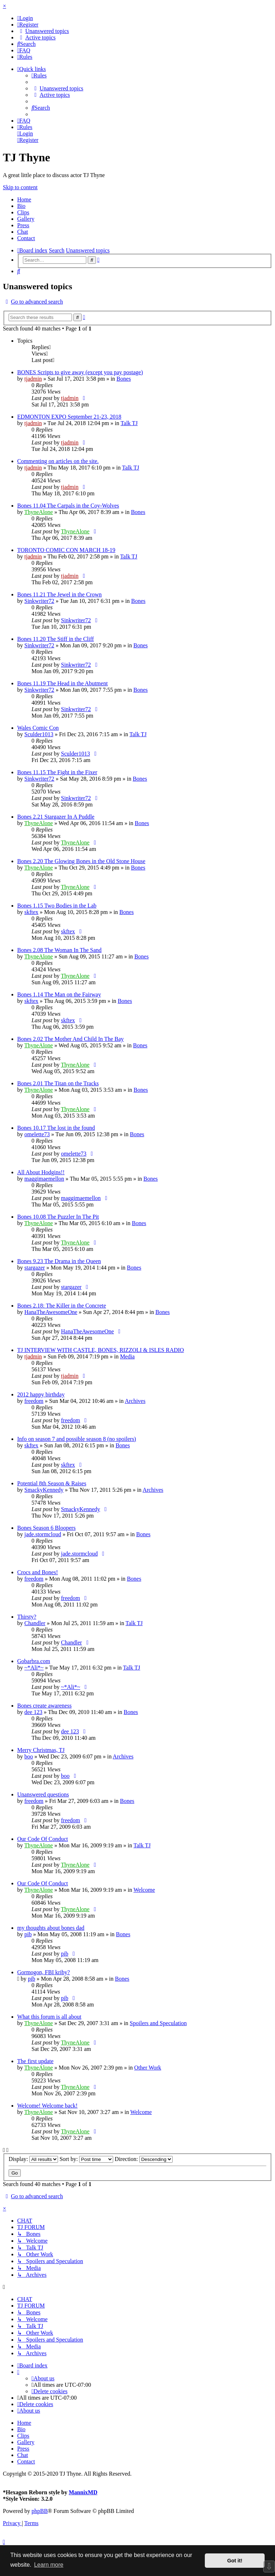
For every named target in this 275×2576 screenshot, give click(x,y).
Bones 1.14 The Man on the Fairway (59, 994)
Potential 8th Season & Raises (51, 1483)
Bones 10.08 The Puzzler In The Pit (58, 1217)
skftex (31, 912)
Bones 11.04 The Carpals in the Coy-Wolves (68, 506)
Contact (26, 238)
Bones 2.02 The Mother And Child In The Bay (70, 1039)
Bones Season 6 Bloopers (46, 1528)
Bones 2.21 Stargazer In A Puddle (56, 817)
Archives (135, 1401)
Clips (23, 212)
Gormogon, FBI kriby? (43, 1972)
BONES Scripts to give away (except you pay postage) (80, 372)
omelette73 (37, 1134)
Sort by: (86, 2159)
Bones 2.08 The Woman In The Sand (59, 950)
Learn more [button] (48, 2565)
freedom (33, 1401)
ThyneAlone (38, 512)
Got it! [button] (234, 2560)
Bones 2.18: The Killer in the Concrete (61, 1306)
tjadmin (33, 379)
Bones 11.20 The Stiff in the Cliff (55, 639)
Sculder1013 (38, 734)
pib (28, 1934)
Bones (123, 379)
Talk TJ (129, 423)
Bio (21, 206)
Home (24, 199)
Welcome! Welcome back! (47, 2106)
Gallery (25, 219)
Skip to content (20, 187)
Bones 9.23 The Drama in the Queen (59, 1261)
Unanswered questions (43, 1794)
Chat (22, 232)
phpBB (40, 2511)
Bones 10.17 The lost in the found (56, 1128)
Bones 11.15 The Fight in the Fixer (57, 772)
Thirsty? (26, 1617)
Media (127, 1356)
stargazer (34, 1268)
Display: (33, 2159)
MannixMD (83, 2492)
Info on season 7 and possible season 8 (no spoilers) (76, 1439)
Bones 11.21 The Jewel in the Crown (59, 594)
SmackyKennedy (43, 1490)
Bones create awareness (44, 1706)
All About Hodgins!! (40, 1172)
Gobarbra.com (33, 1661)
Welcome (144, 1890)
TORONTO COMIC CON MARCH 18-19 (66, 550)
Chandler (34, 1623)
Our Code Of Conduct (42, 1839)
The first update (35, 2061)
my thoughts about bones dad (51, 1928)
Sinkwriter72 (39, 601)
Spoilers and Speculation (158, 2023)
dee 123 (33, 1712)
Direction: (144, 2159)
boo (28, 1756)
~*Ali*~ (34, 1668)
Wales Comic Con (38, 728)
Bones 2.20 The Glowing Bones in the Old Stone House (81, 861)
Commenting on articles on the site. (58, 461)
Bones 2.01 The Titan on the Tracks (58, 1083)
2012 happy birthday (40, 1394)
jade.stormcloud (42, 1534)
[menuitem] (25, 18)
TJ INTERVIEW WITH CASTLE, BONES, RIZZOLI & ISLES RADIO (100, 1350)
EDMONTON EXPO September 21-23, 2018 (69, 417)
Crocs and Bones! (37, 1572)
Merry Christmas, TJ (41, 1750)
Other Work (147, 2068)
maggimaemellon (44, 1179)
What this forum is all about (49, 2017)
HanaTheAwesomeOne (50, 1312)
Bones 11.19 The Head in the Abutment (62, 683)
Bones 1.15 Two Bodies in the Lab (56, 906)
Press (23, 225)
